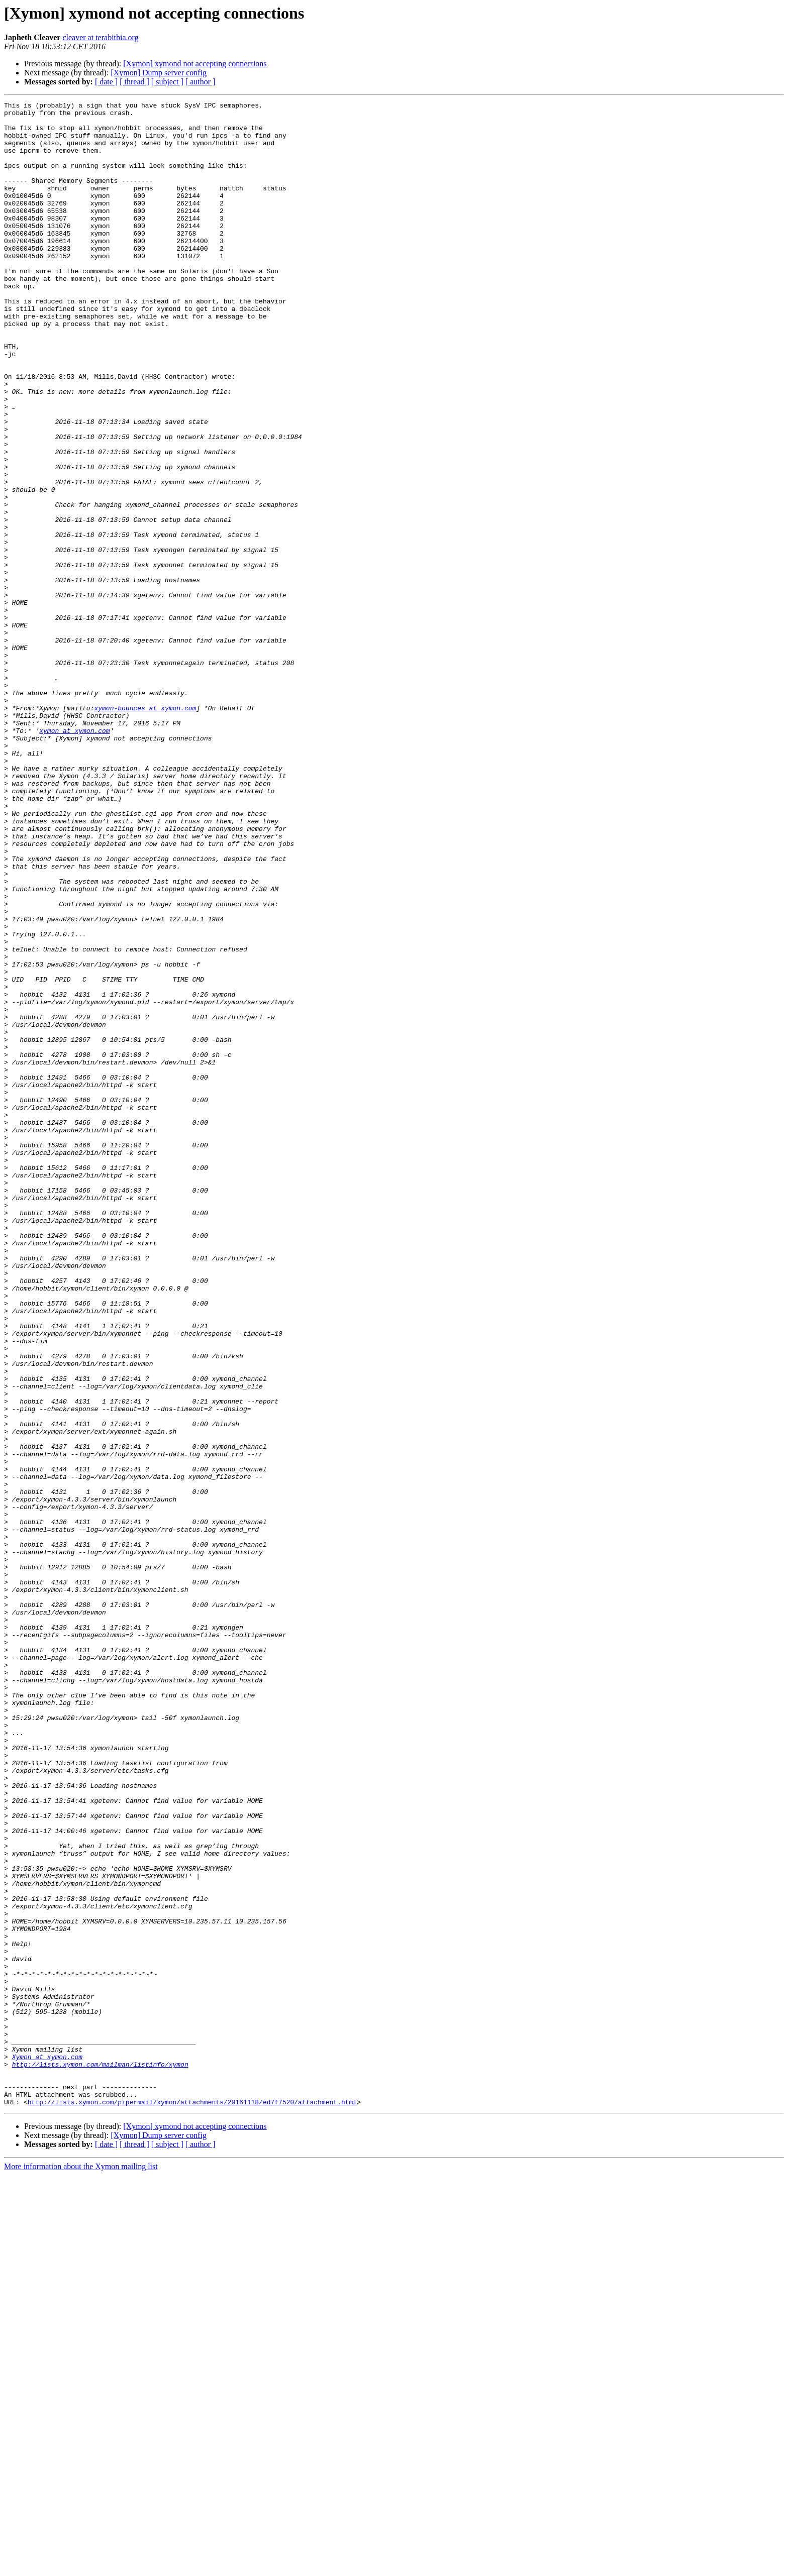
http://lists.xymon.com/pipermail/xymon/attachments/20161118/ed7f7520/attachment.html (192, 2502)
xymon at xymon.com (74, 857)
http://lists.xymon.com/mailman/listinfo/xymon (100, 2457)
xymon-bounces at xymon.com (145, 829)
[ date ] (106, 81)
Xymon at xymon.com (47, 2448)
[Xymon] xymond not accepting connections (194, 63)
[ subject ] (167, 81)
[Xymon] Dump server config (159, 72)
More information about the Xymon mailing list (81, 2567)
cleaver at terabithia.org (100, 37)
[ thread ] (134, 81)
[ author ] (200, 81)
